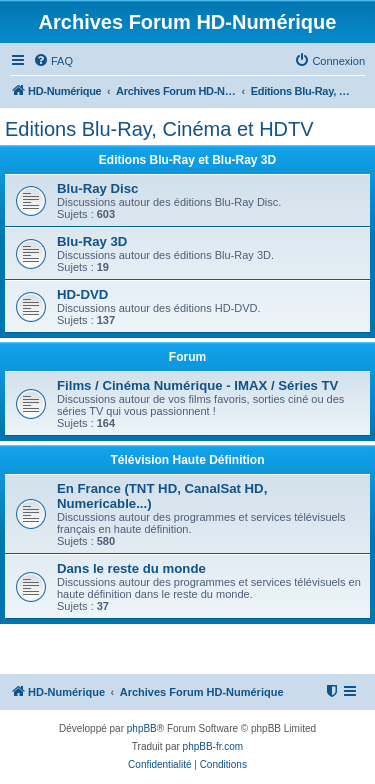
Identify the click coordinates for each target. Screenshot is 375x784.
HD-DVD (82, 294)
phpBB (142, 728)
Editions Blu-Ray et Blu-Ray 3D (187, 160)
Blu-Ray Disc (97, 188)
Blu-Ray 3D (92, 241)
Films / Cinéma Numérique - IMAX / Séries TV (197, 385)
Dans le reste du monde (131, 568)
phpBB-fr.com (213, 746)
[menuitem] (53, 61)
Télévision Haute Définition (187, 460)
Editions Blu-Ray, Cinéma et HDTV (159, 129)
